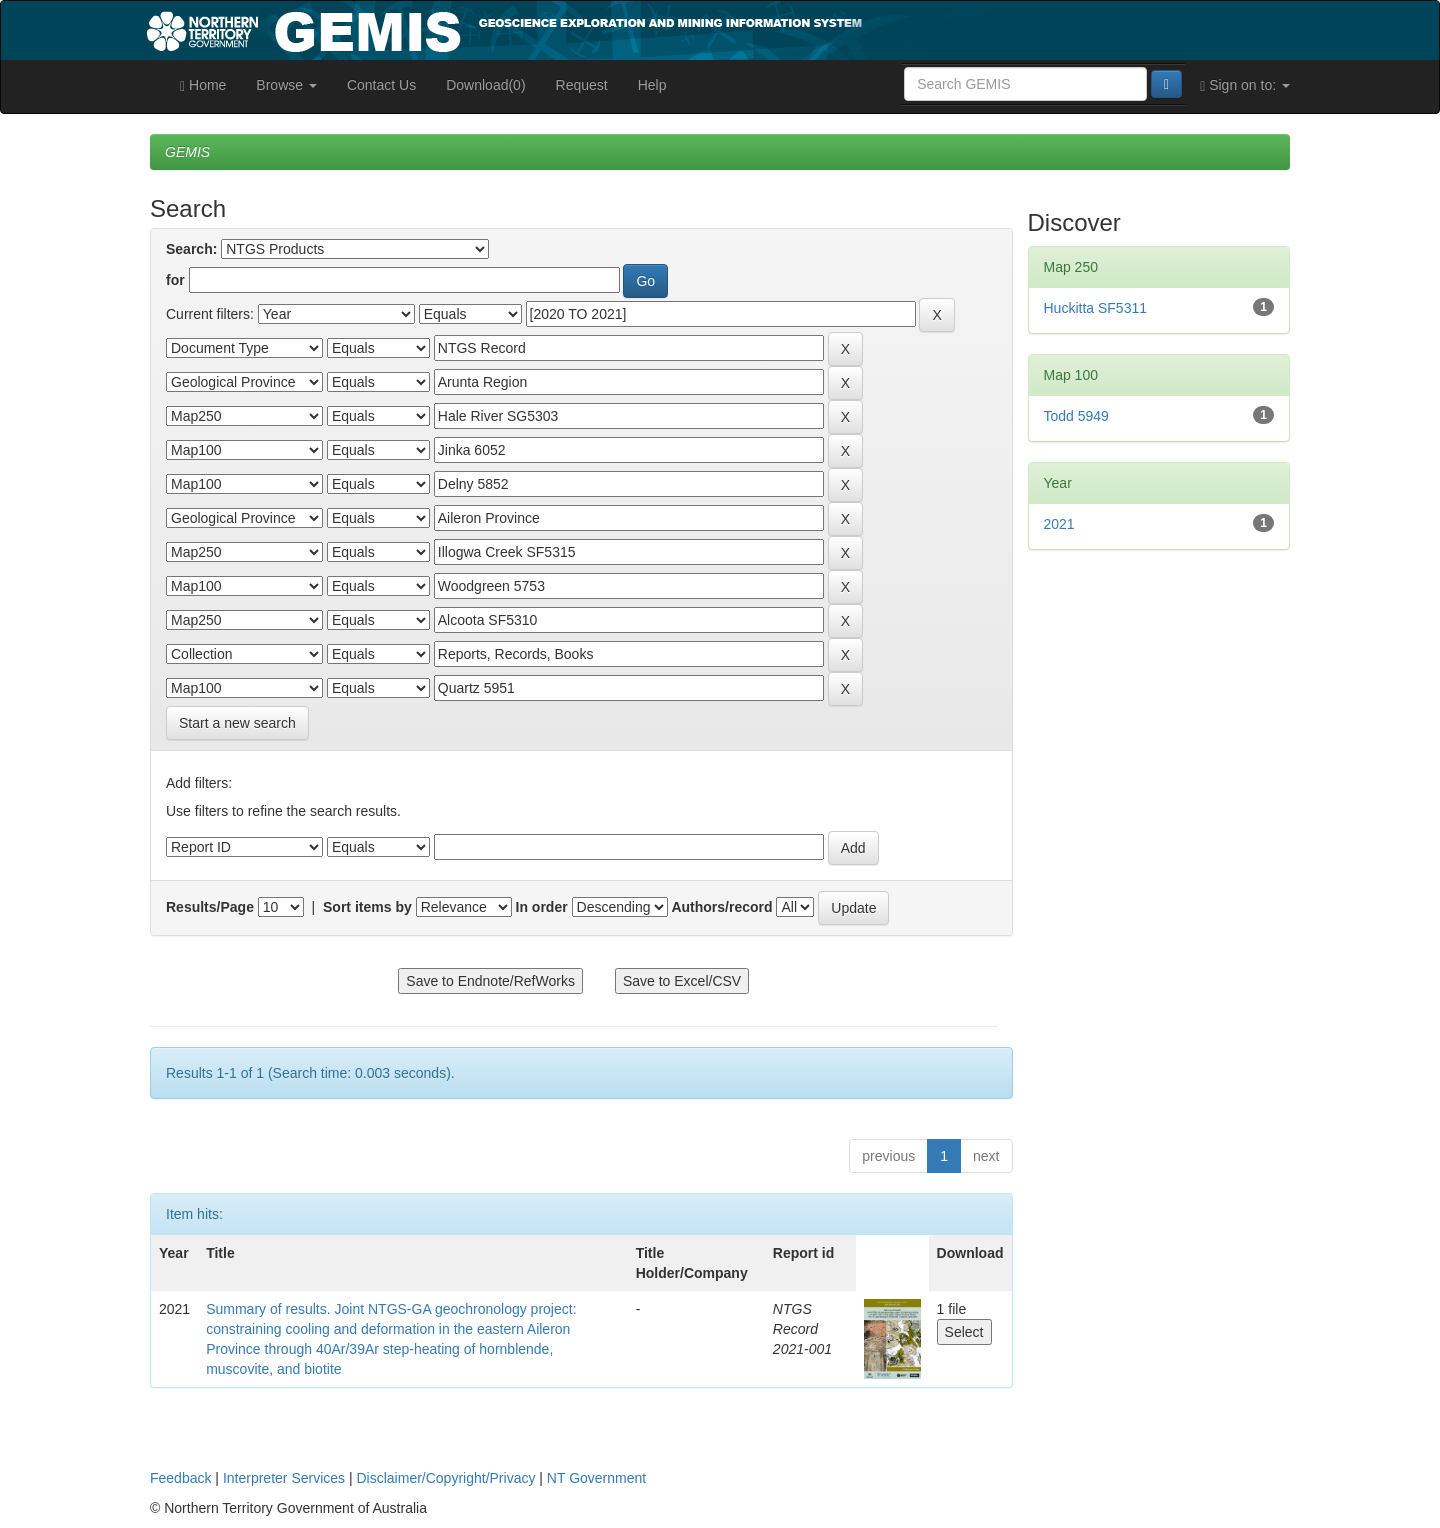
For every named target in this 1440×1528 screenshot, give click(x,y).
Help (652, 85)
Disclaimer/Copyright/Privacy (446, 1478)
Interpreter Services (284, 1478)
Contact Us (381, 85)
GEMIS (187, 152)
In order (542, 907)
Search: (191, 249)
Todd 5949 (1076, 416)
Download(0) (485, 85)
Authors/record (721, 907)
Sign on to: (1245, 85)
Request (582, 85)
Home (203, 85)
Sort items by (367, 907)
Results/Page (210, 907)
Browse (286, 85)
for (175, 280)
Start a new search (237, 723)
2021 (1059, 524)
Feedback (180, 1478)
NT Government (596, 1478)
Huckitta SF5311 (1096, 308)
